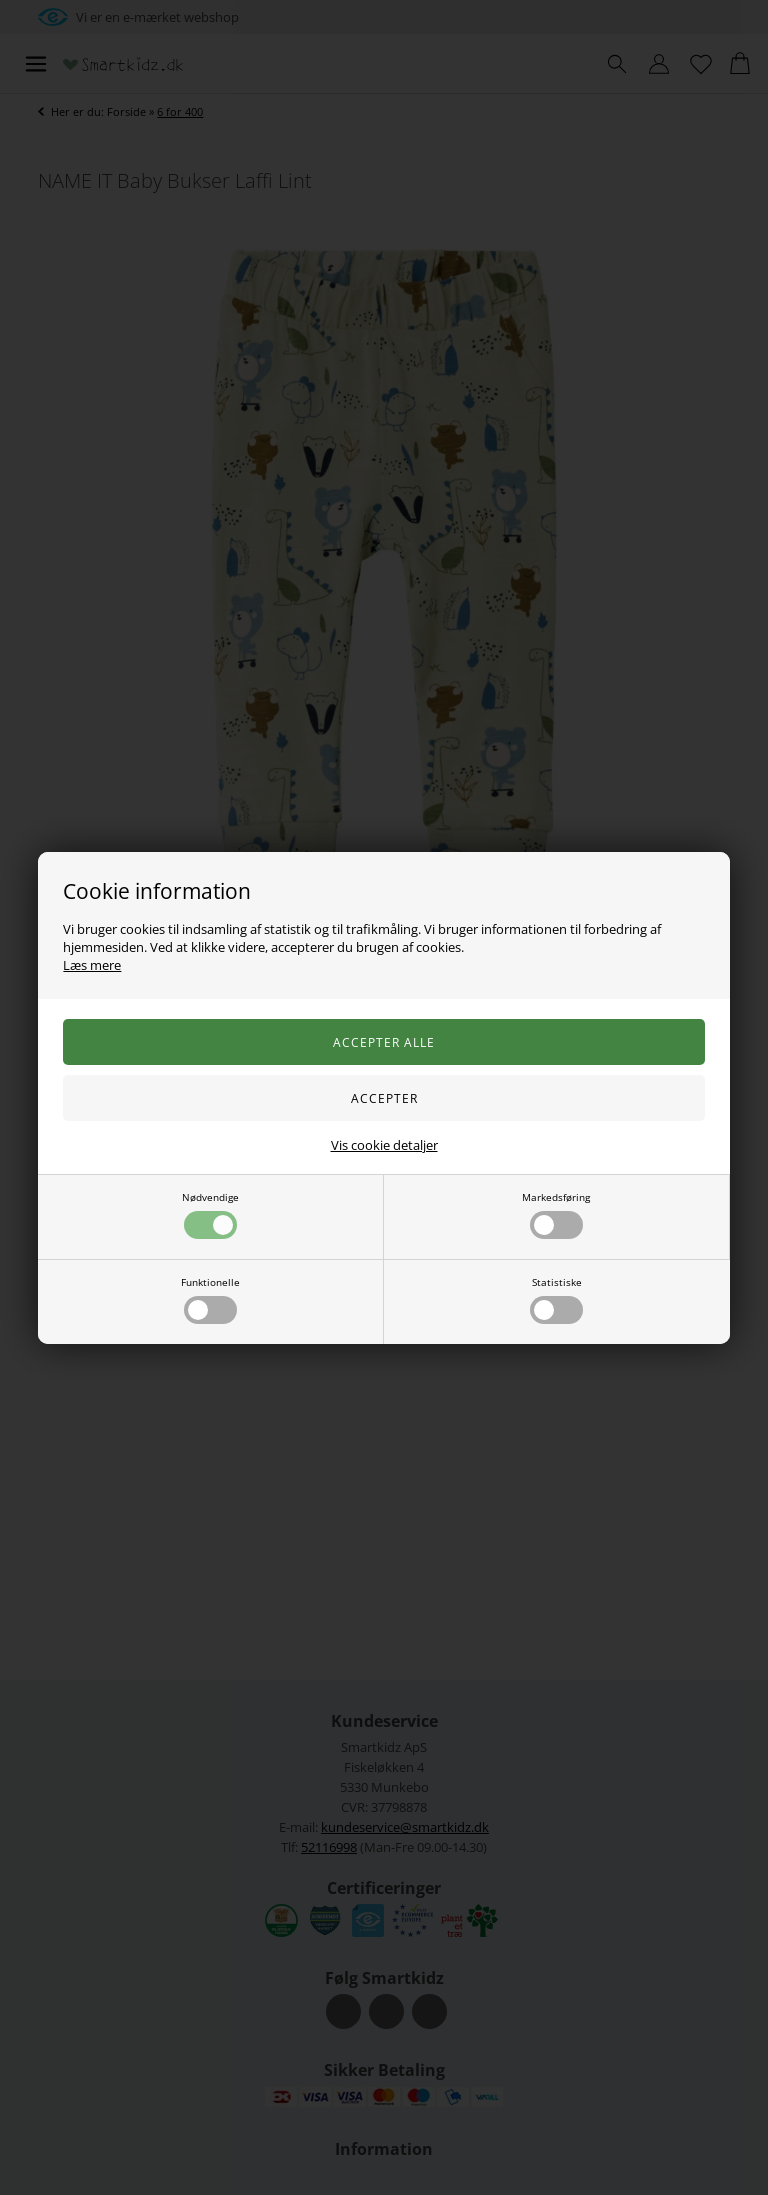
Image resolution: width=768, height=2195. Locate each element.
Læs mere (92, 965)
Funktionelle (210, 1299)
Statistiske (556, 1299)
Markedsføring (556, 1214)
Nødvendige (210, 1214)
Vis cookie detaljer (384, 1145)
